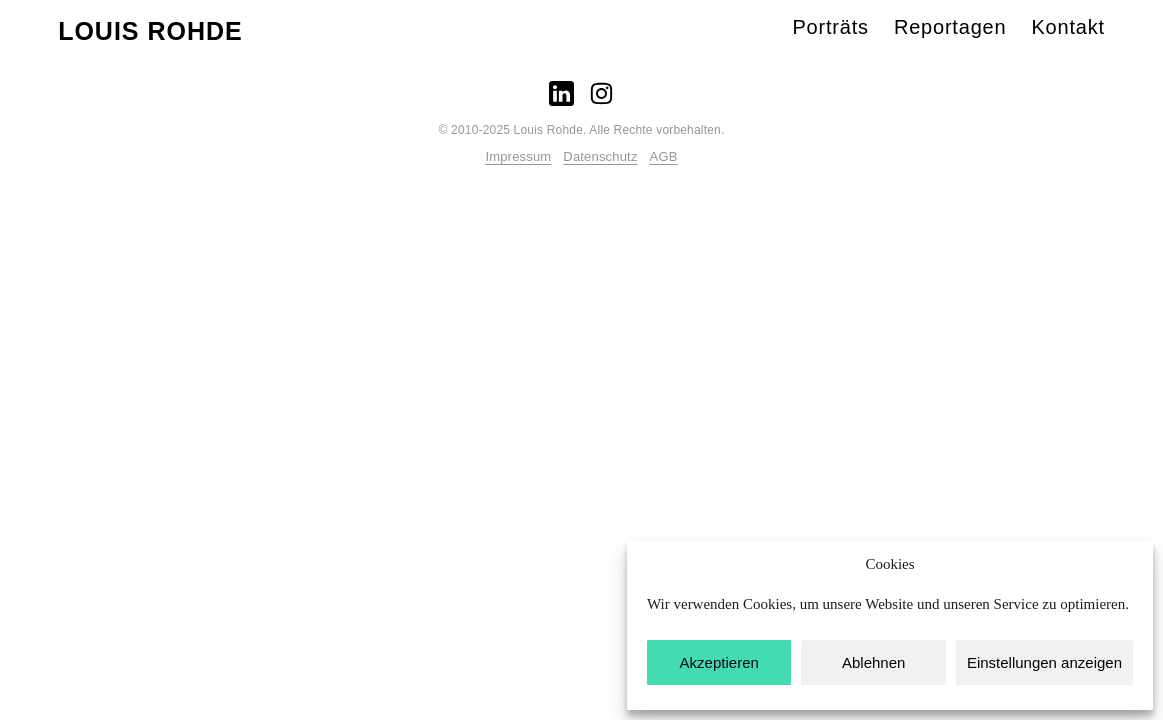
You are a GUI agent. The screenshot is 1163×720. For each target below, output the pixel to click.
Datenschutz (600, 156)
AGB (664, 156)
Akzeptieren (719, 662)
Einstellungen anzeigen (1044, 662)
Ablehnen (873, 662)
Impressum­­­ (518, 156)
